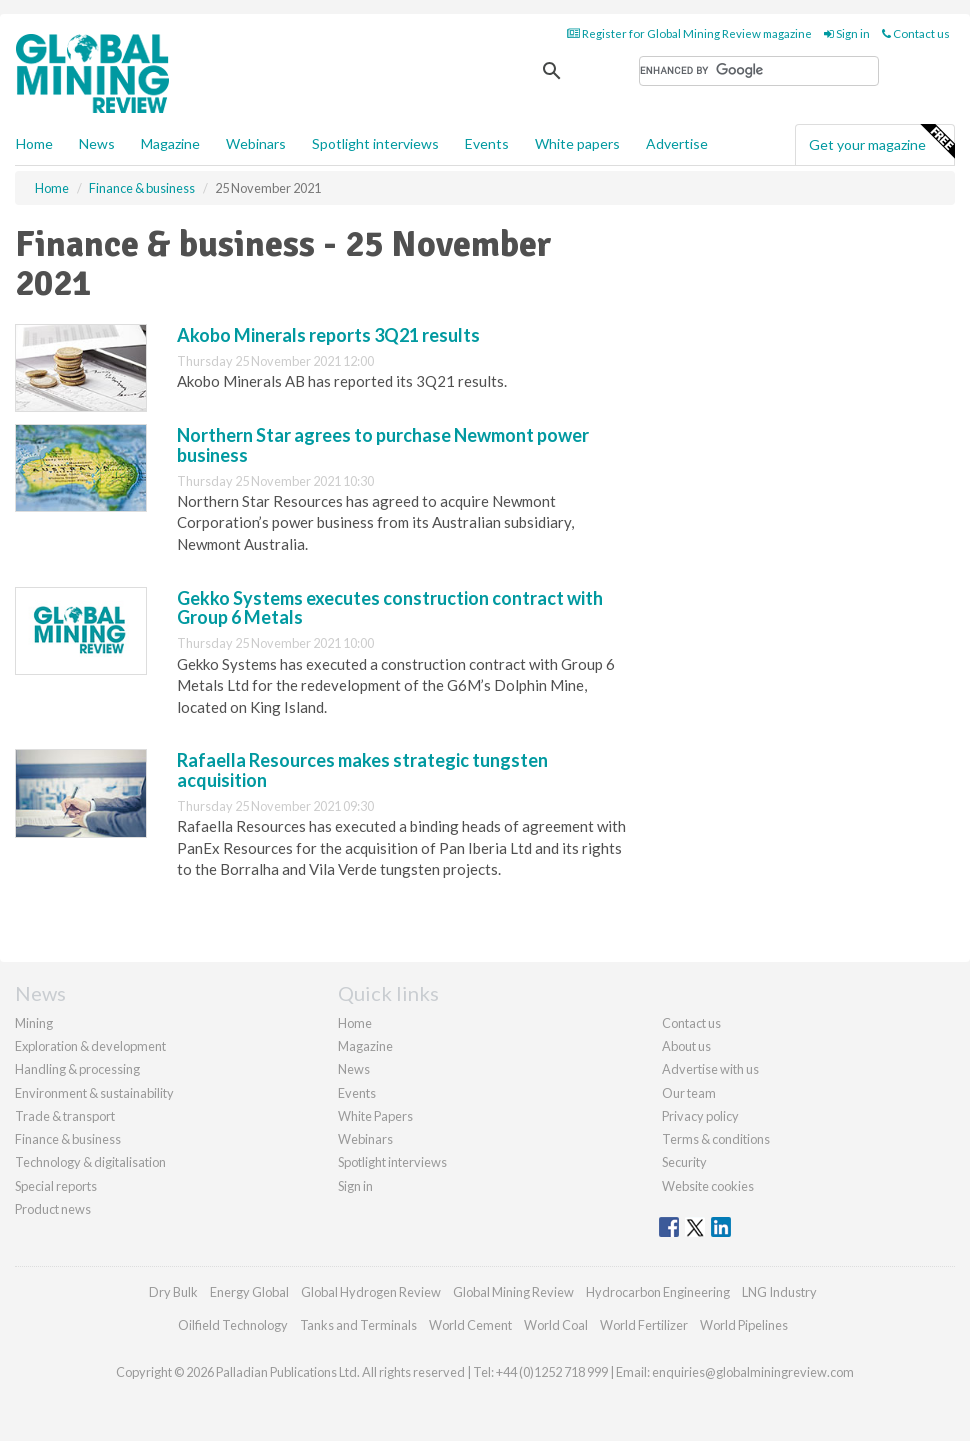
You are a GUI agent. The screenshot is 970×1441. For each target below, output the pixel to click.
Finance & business (68, 1139)
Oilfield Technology (233, 1325)
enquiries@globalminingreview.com (753, 1372)
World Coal (556, 1325)
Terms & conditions (716, 1139)
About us (686, 1046)
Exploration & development (90, 1046)
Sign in (847, 33)
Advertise (677, 143)
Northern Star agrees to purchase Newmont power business (383, 445)
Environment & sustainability (94, 1093)
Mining (34, 1023)
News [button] (97, 143)
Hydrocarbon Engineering (658, 1292)
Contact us (916, 33)
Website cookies (708, 1186)
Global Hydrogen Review (371, 1292)
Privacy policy (700, 1116)
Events (487, 143)
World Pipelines (744, 1325)
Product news (53, 1209)
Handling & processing (77, 1069)
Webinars (256, 143)
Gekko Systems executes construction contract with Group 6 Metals (390, 608)
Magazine (170, 143)
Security (684, 1162)
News (354, 1069)
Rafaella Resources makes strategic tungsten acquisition (362, 770)
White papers (577, 143)
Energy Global (249, 1292)
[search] (759, 71)
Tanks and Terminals (358, 1325)
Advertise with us (710, 1069)
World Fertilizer (644, 1325)
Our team (689, 1093)
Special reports (56, 1186)
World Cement (470, 1325)
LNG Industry (779, 1292)
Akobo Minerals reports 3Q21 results (328, 335)
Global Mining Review (513, 1292)
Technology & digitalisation (90, 1162)
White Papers (375, 1116)
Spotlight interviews (375, 143)
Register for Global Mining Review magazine (689, 33)
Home (34, 143)
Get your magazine (881, 142)
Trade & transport (65, 1116)
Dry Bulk (173, 1292)
